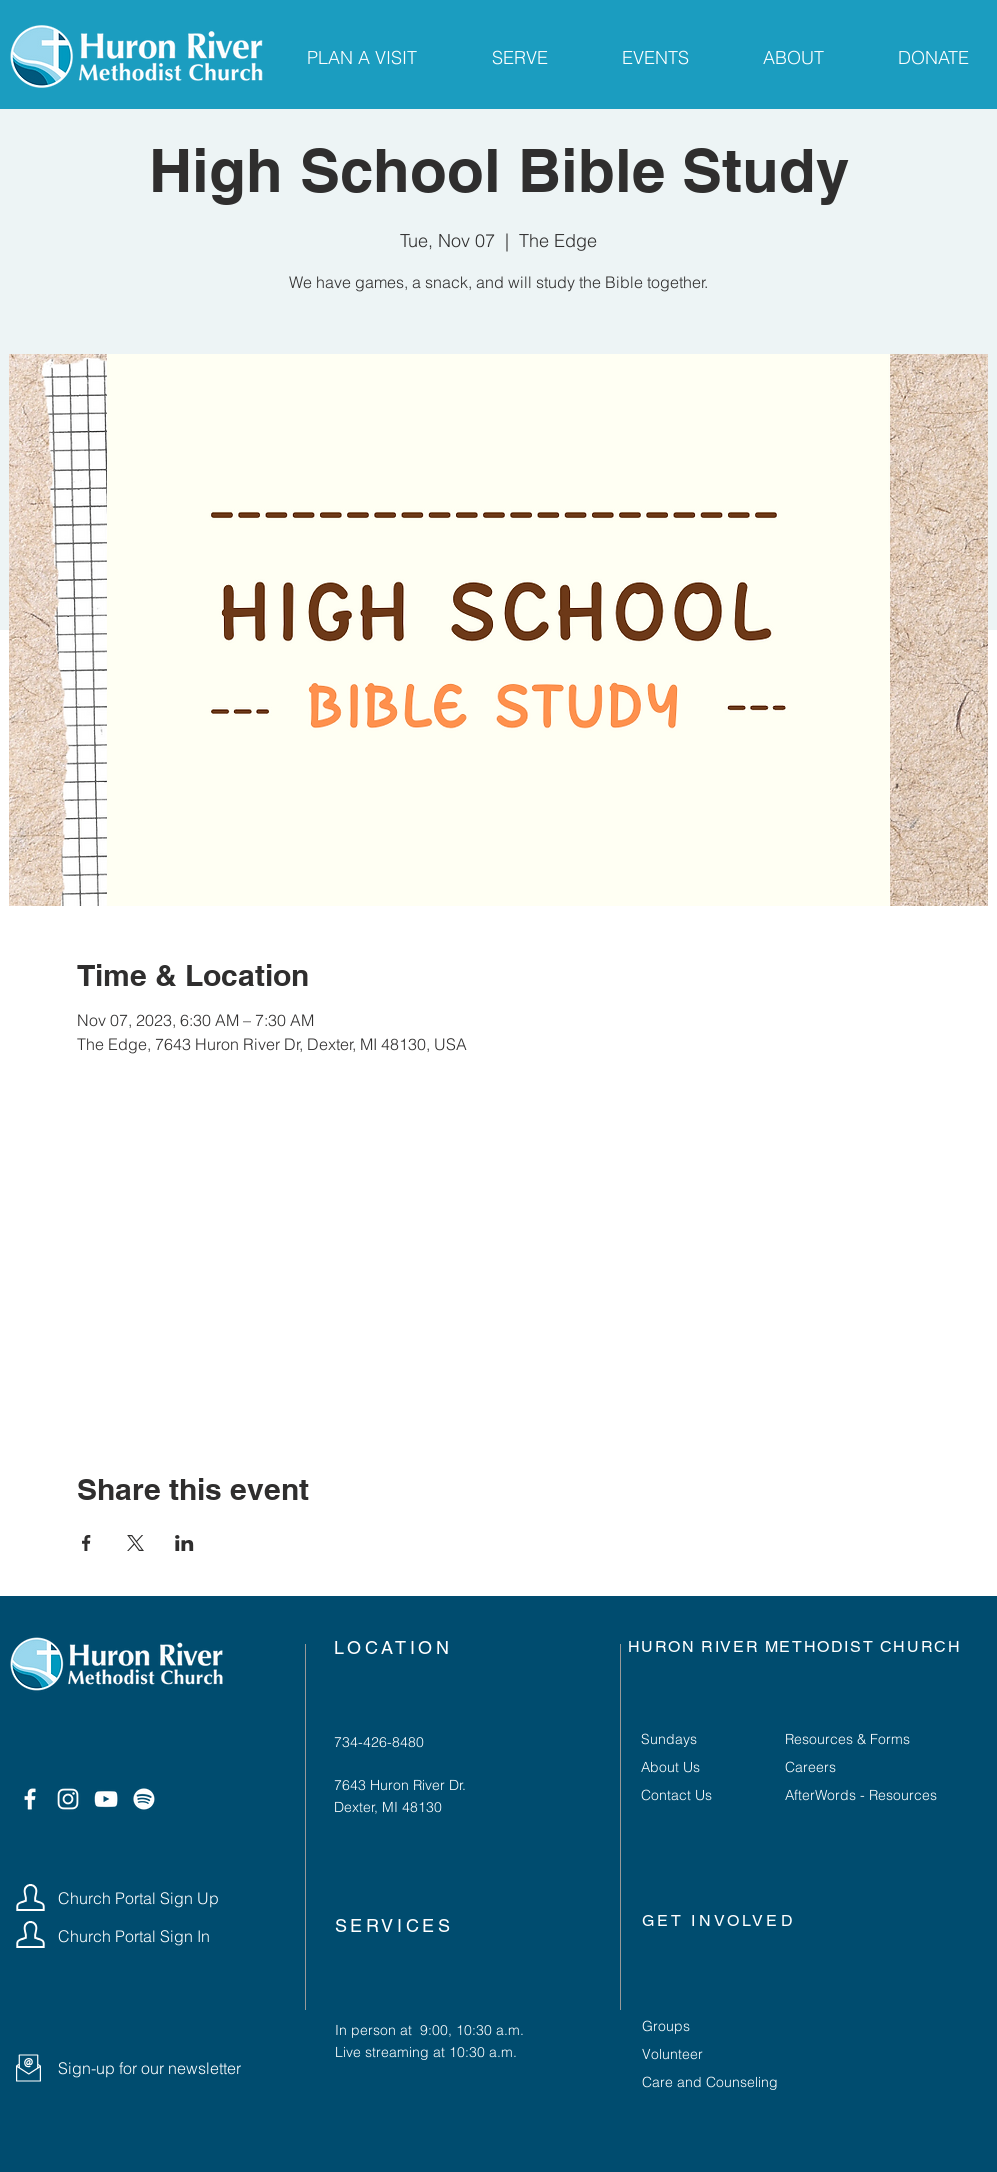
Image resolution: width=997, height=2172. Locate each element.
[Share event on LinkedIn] (184, 1543)
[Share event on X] (135, 1543)
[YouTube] (106, 1799)
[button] (28, 2068)
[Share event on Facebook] (86, 1543)
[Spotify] (144, 1799)
